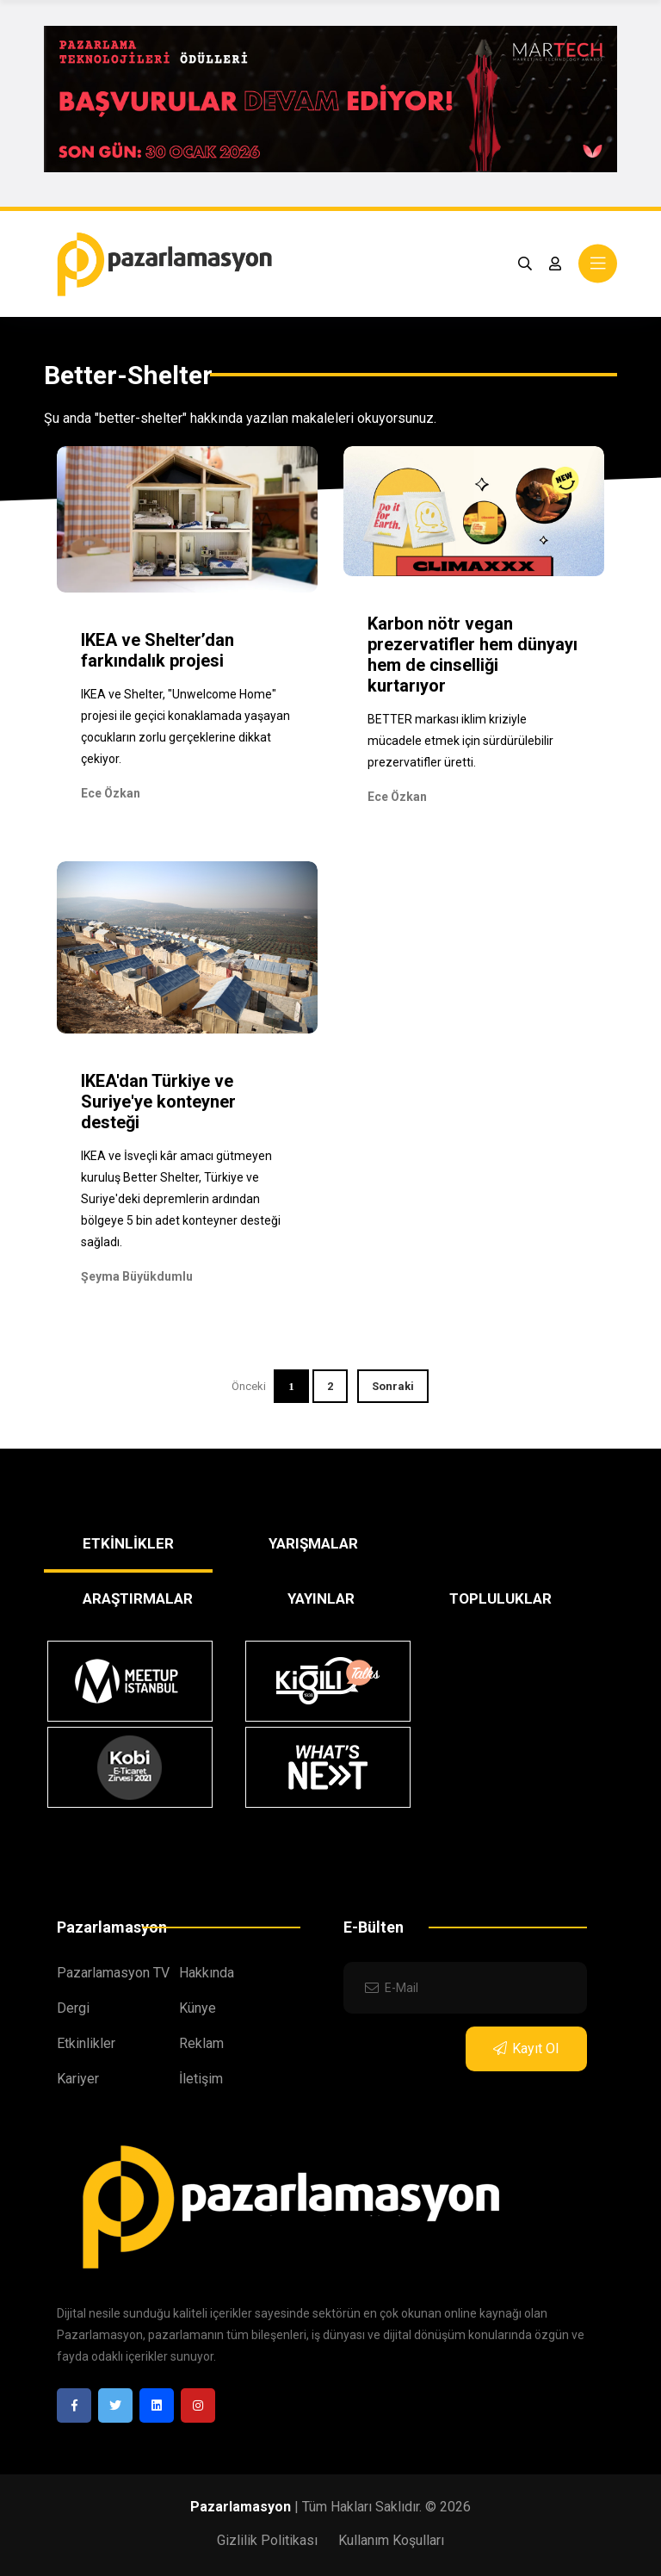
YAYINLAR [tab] (321, 1598)
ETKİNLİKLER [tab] (128, 1543)
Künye (197, 2008)
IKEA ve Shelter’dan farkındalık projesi (157, 650)
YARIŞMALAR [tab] (313, 1543)
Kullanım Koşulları (391, 2540)
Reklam (201, 2043)
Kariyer (78, 2078)
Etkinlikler (86, 2043)
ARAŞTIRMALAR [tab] (138, 1598)
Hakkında (206, 1973)
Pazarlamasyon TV (113, 1973)
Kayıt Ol (526, 2048)
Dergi (73, 2008)
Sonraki (393, 1386)
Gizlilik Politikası (267, 2540)
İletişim (201, 2078)
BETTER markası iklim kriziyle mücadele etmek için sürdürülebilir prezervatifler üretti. (460, 740)
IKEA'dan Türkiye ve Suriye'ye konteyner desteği (158, 1102)
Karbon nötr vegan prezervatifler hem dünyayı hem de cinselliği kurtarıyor (473, 654)
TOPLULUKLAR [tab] (500, 1598)
